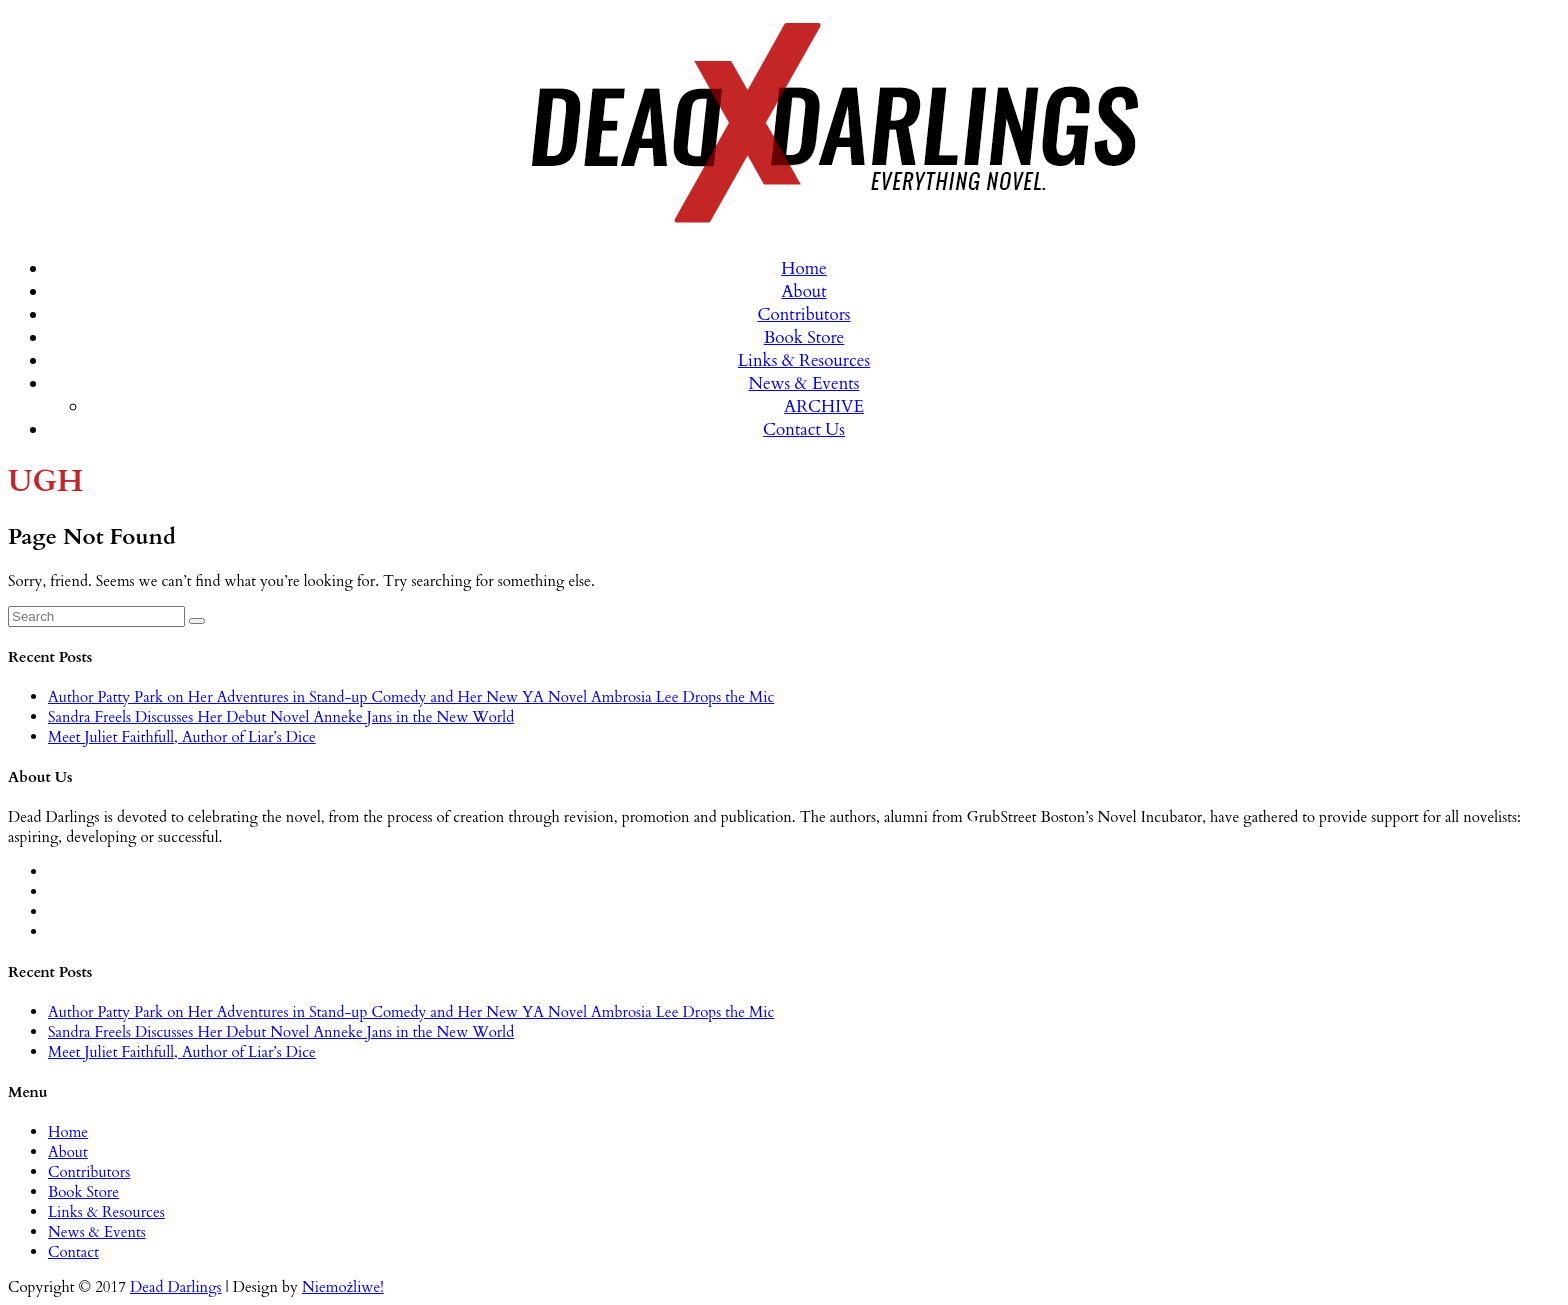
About (803, 291)
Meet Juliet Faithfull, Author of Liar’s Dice (182, 737)
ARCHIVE (824, 406)
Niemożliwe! (343, 1287)
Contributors (803, 314)
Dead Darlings (176, 1287)
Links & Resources (804, 360)
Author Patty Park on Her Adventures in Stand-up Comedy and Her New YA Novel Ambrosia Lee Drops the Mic (411, 697)
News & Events (804, 383)
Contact (73, 1252)
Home (804, 268)
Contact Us (804, 429)
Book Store (804, 337)
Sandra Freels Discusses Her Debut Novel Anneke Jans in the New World (281, 717)
